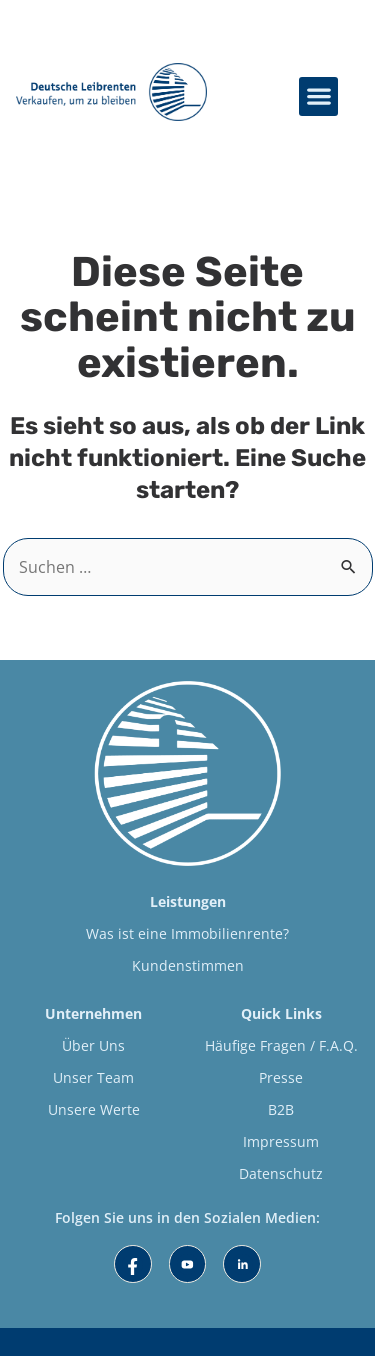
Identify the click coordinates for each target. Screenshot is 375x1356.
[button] (318, 96)
